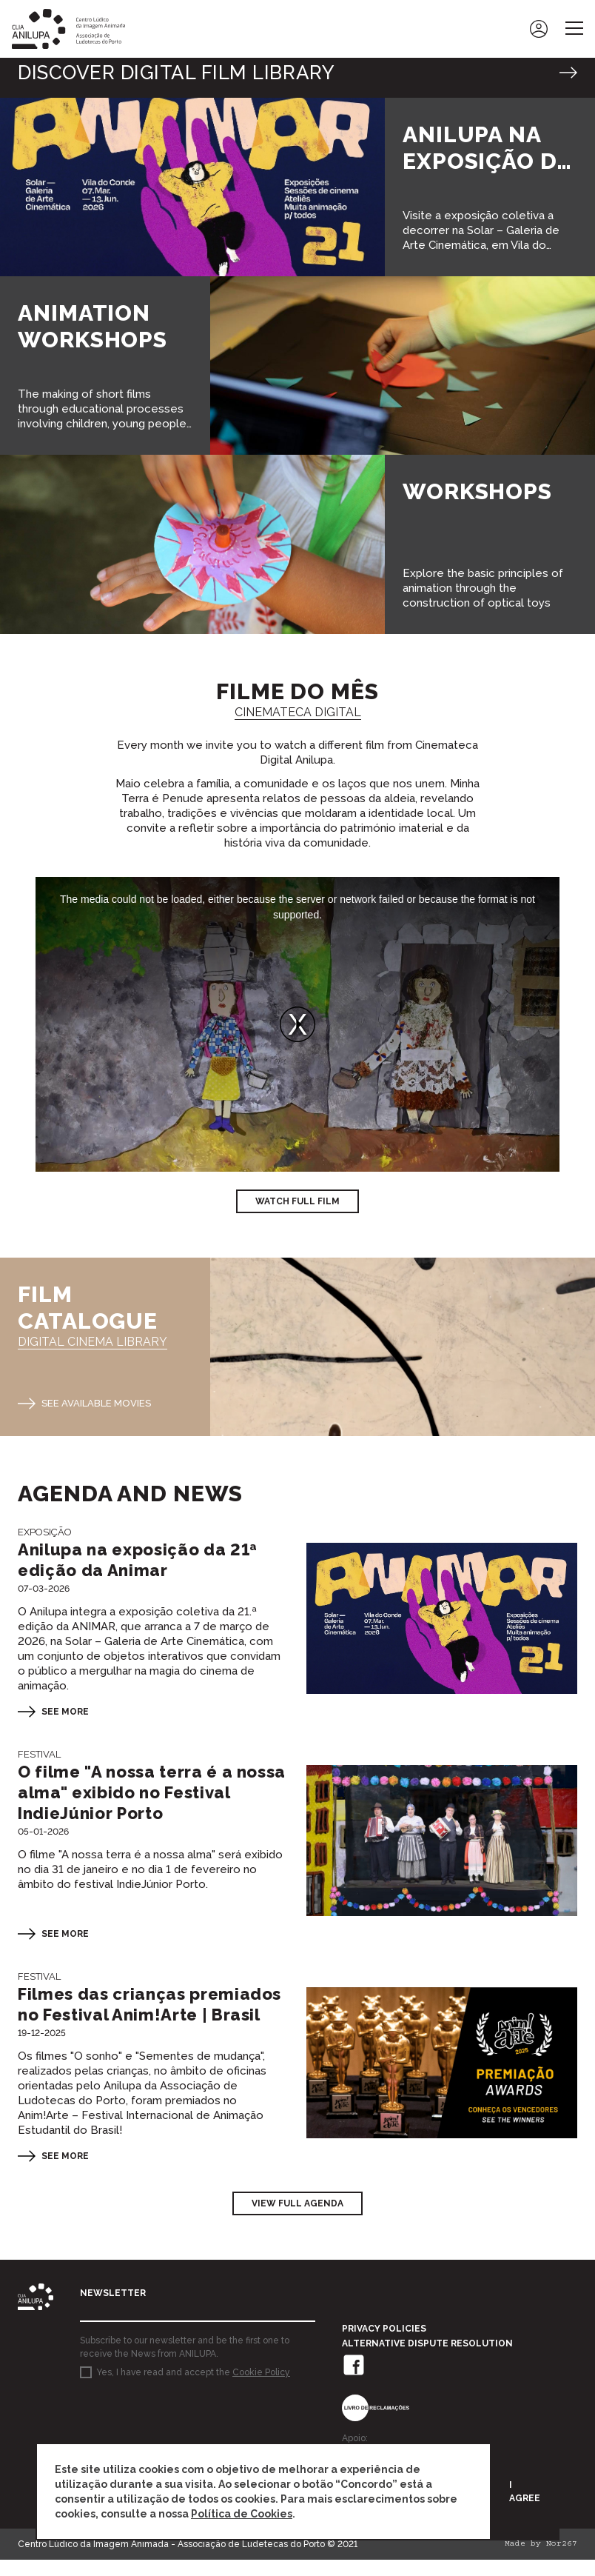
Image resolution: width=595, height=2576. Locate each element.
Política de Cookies (241, 2514)
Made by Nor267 (541, 2561)
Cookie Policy (261, 2388)
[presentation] (192, 2438)
